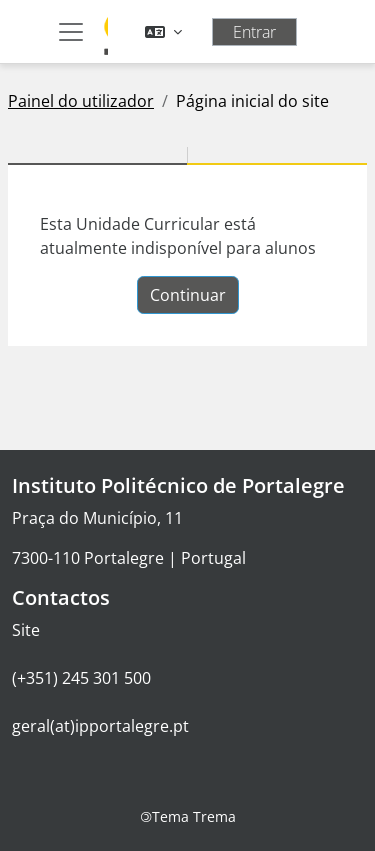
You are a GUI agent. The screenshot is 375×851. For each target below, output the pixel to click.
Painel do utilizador (81, 101)
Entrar (254, 32)
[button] (163, 32)
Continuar (188, 295)
